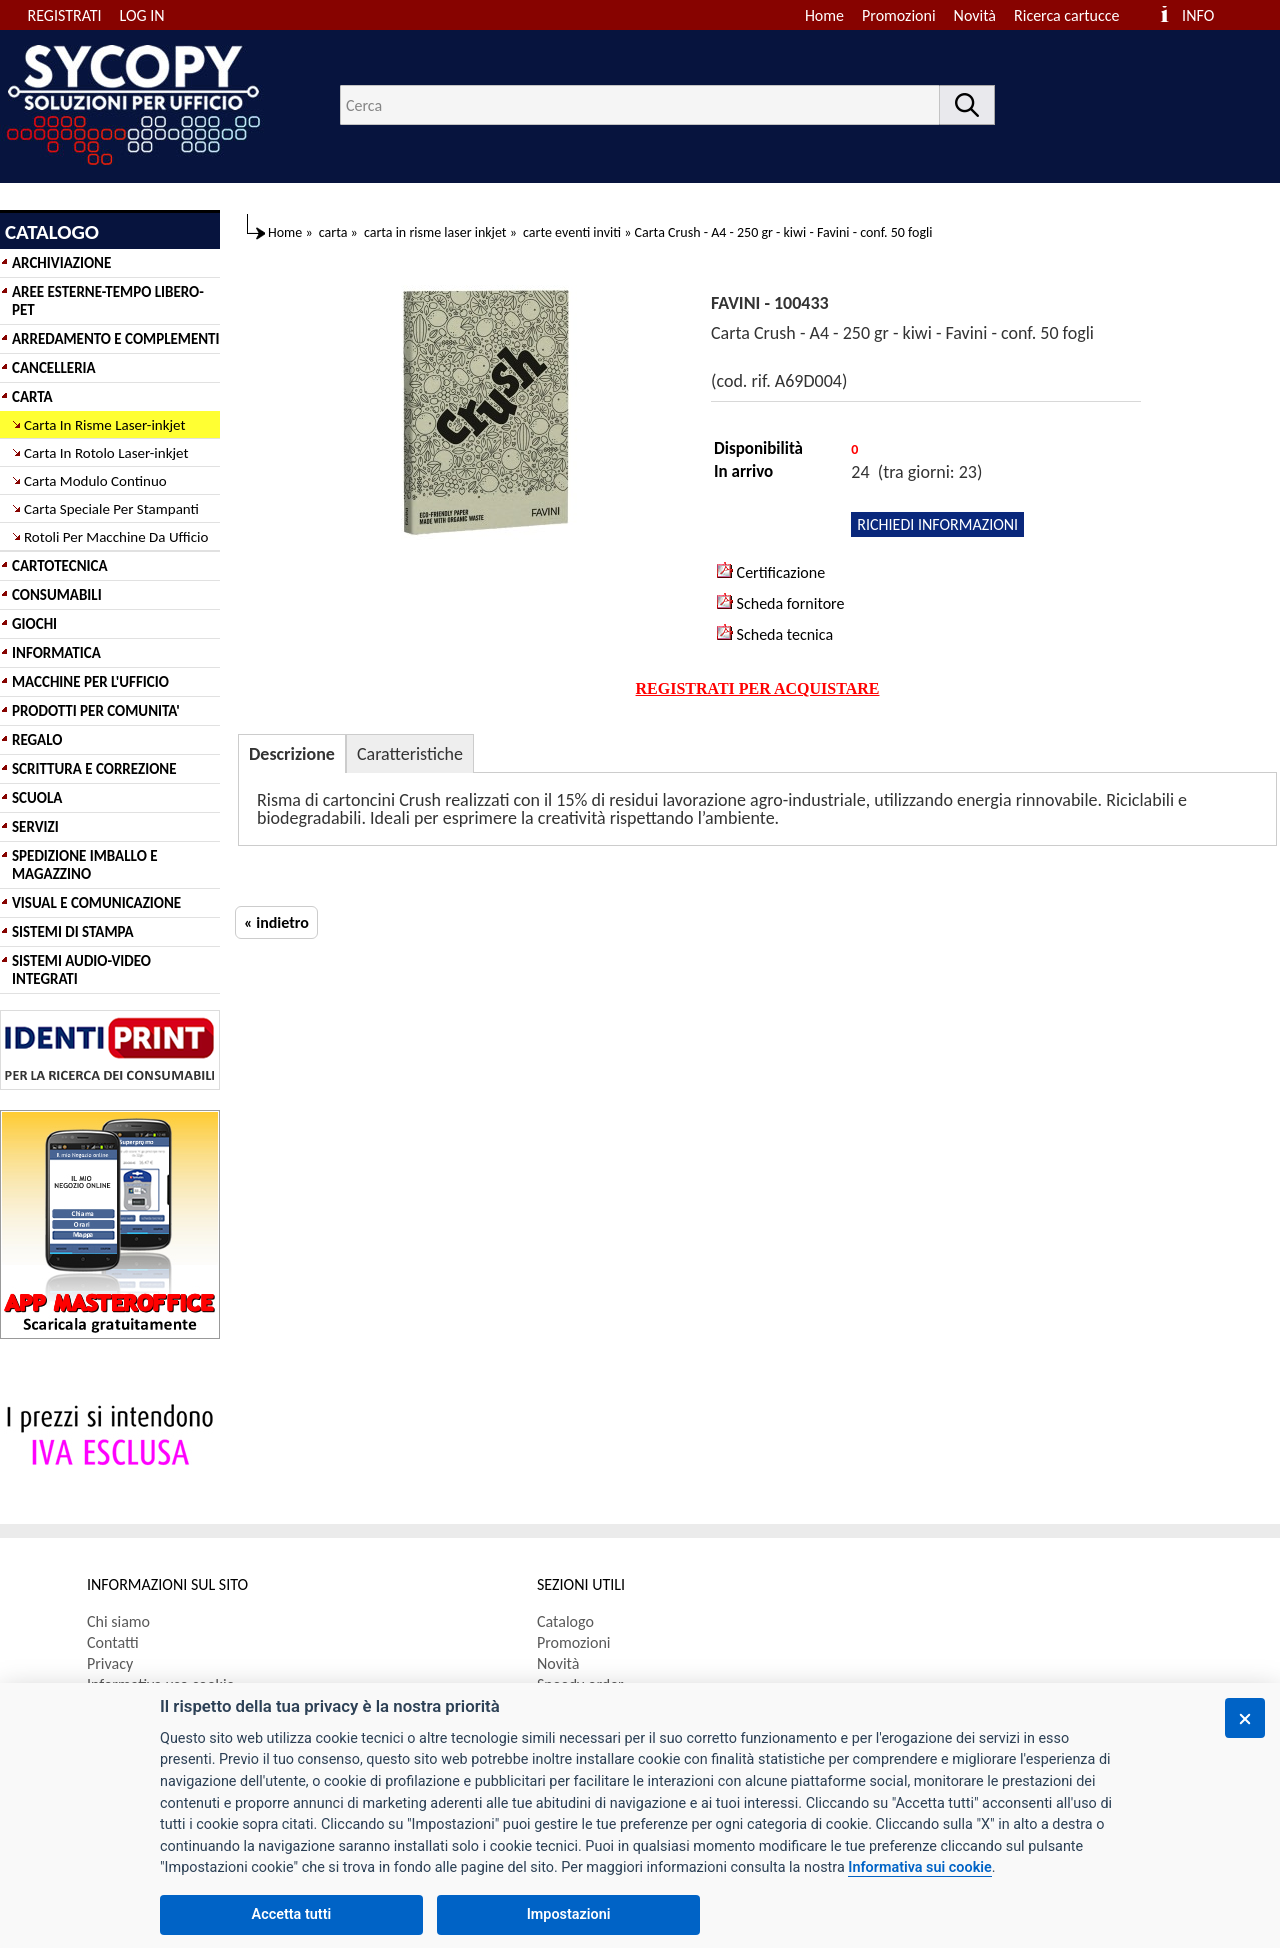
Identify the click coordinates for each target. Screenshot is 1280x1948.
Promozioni (899, 15)
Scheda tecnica (775, 634)
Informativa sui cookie (919, 1867)
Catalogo (565, 1621)
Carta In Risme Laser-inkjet (105, 425)
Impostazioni (569, 1914)
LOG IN (142, 15)
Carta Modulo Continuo (95, 481)
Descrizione (292, 754)
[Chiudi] (1245, 1718)
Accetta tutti (292, 1914)
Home (824, 15)
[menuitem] (1075, 15)
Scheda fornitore (780, 603)
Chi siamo (118, 1621)
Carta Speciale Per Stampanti (111, 509)
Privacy (110, 1663)
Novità (975, 15)
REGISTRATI (65, 15)
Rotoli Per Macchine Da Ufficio (116, 537)
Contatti (113, 1642)
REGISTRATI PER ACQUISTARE (758, 688)
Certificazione (771, 572)
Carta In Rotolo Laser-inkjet (106, 453)
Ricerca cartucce (1066, 15)
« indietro (276, 922)
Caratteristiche (410, 754)
